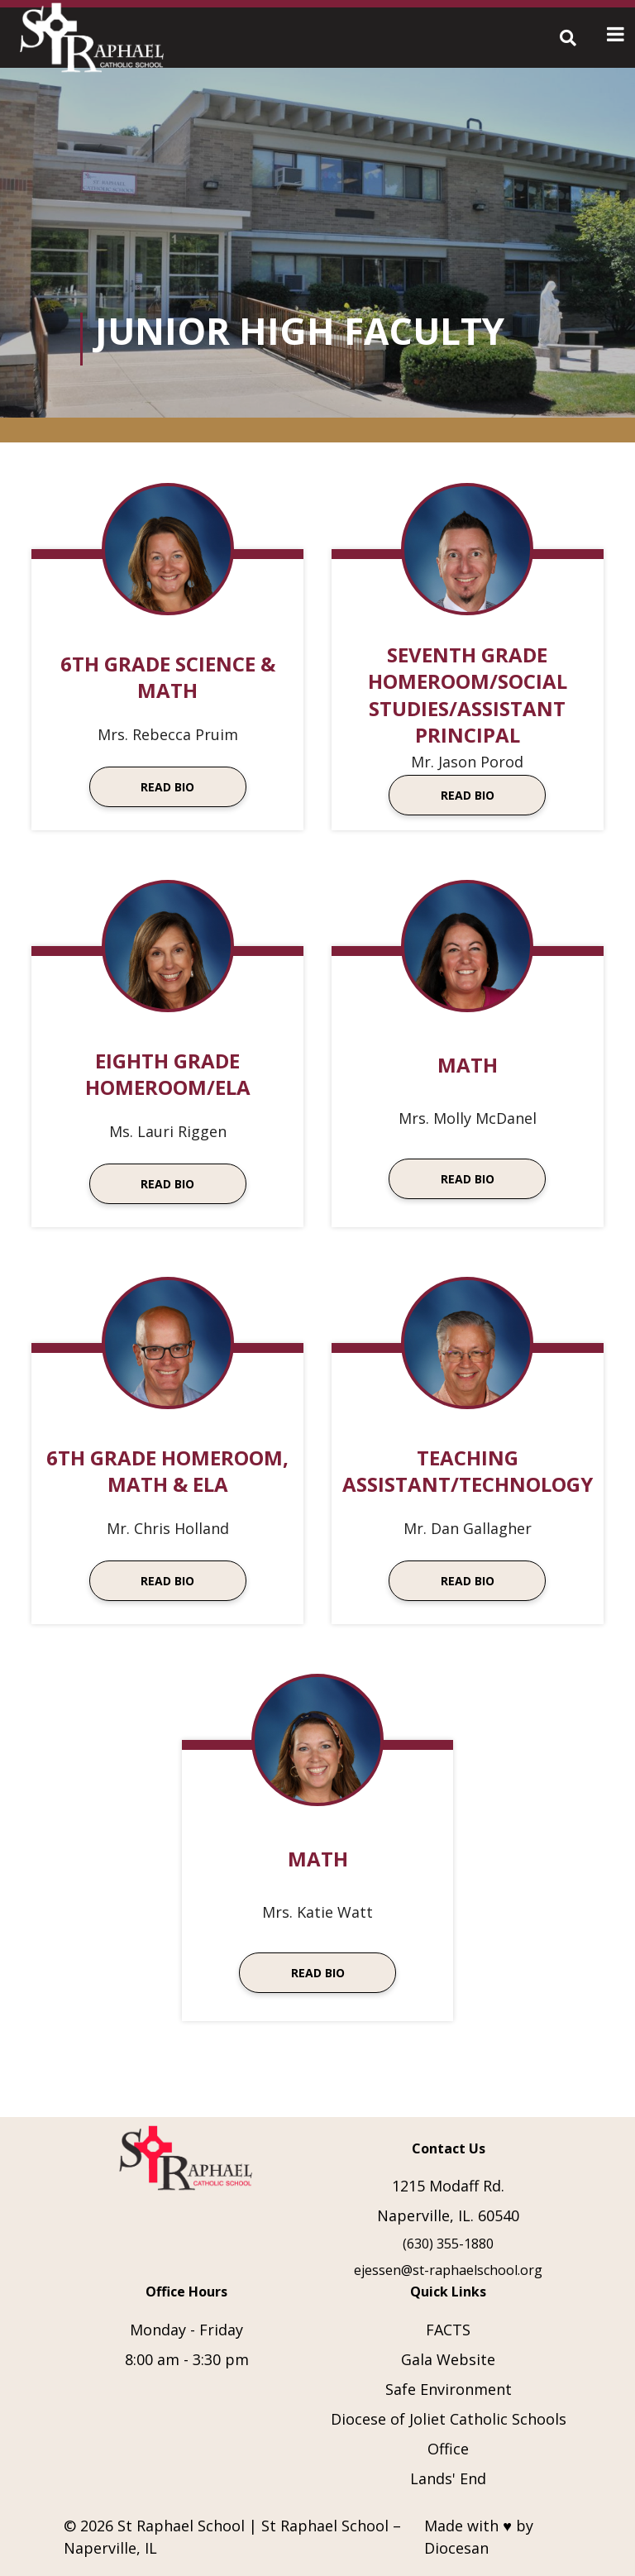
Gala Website (448, 2359)
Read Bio (167, 787)
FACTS (448, 2329)
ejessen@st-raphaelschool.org (448, 2270)
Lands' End (448, 2478)
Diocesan (456, 2548)
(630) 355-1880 (448, 2243)
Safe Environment (448, 2389)
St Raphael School (181, 2525)
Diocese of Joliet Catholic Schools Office (448, 2434)
